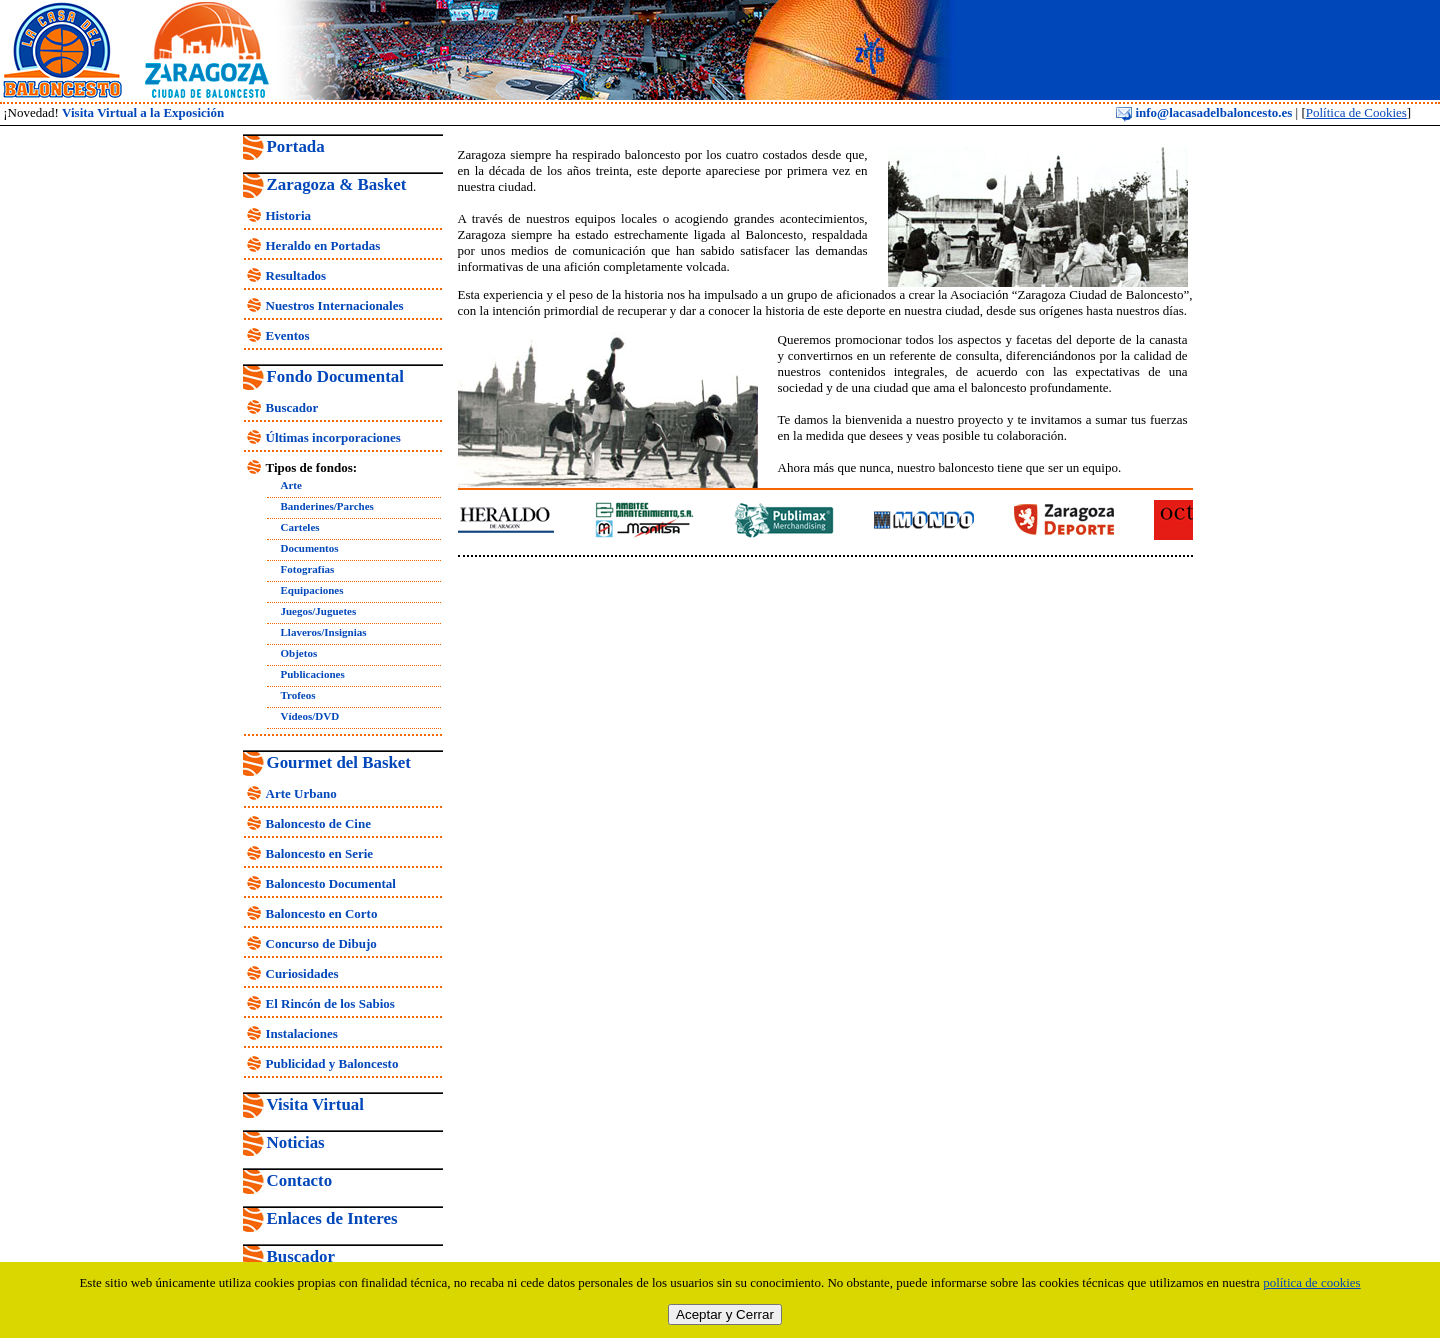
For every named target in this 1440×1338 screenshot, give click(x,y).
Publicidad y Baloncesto (332, 1063)
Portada (296, 146)
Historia (289, 215)
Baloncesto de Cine (318, 823)
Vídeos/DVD (310, 716)
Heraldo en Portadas (323, 245)
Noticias (296, 1142)
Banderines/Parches (327, 506)
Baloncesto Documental (331, 883)
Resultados (296, 275)
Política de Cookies (1356, 112)
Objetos (299, 653)
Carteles (300, 527)
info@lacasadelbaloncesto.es (1204, 112)
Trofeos (298, 695)
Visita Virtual (315, 1104)
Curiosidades (302, 973)
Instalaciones (302, 1033)
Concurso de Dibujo (321, 943)
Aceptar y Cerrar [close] (725, 1314)
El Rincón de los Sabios (330, 1003)
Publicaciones (313, 674)
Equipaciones (312, 590)
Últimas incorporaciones (333, 437)
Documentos (310, 548)
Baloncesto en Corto (322, 913)
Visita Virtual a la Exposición (143, 112)
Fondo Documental (335, 376)
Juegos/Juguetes (319, 611)
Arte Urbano (301, 793)
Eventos (288, 335)
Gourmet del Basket (339, 762)
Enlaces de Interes (332, 1218)
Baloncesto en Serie (320, 853)
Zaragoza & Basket (337, 184)
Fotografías (308, 569)
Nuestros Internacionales (335, 305)
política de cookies (1311, 1282)
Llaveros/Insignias (324, 632)
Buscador (292, 407)
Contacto (300, 1180)
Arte (291, 485)
